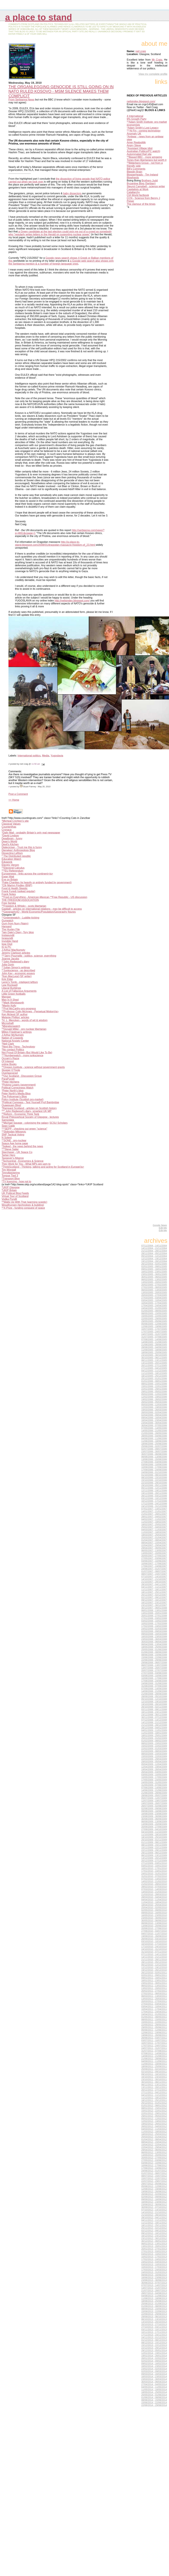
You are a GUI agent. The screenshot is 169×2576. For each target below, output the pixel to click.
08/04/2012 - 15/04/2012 (154, 2142)
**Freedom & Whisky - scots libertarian (24, 906)
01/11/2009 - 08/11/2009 (154, 1842)
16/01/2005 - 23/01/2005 (154, 1271)
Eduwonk (7, 862)
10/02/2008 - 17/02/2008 (154, 1623)
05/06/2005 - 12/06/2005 (154, 1323)
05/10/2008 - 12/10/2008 (154, 1699)
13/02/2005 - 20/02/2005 (154, 1282)
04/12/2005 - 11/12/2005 (154, 1370)
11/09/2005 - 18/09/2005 (154, 1350)
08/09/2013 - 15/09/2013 (154, 2308)
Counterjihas (9, 826)
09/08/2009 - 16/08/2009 (154, 1811)
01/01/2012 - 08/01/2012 (154, 2105)
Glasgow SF (9, 914)
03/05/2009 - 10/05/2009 (154, 1774)
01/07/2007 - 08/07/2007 (154, 1571)
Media (45, 755)
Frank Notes (9, 894)
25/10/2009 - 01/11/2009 (154, 1839)
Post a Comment (18, 794)
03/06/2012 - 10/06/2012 (154, 2163)
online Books (9, 1064)
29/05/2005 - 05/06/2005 (154, 1321)
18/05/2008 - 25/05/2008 (154, 1647)
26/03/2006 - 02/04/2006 (154, 1412)
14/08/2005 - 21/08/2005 (154, 1342)
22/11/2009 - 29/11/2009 (154, 1850)
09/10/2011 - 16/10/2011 (154, 2074)
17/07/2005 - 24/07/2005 (154, 1331)
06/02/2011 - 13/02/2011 (154, 1985)
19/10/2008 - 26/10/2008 (154, 1704)
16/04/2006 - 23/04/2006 (154, 1420)
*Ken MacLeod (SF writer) (17, 976)
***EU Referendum (12, 870)
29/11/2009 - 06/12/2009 (154, 1852)
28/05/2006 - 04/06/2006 (154, 1435)
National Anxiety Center (15, 1040)
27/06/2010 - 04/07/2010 (154, 1931)
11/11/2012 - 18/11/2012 (154, 2222)
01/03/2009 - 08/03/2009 (154, 1751)
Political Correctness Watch (17, 1087)
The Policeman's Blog (14, 1096)
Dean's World (9, 841)
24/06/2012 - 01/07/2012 (154, 2170)
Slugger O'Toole (11, 1070)
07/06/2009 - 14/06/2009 (154, 1787)
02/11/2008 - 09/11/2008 (154, 1709)
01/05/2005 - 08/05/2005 (154, 1310)
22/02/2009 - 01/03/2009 (154, 1748)
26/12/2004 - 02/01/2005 (154, 1264)
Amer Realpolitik (136, 142)
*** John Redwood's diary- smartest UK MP (26, 1111)
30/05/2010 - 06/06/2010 (154, 1920)
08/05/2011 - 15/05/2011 (154, 2019)
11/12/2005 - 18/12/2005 (154, 1373)
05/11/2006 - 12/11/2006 (154, 1488)
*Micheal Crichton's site (15, 821)
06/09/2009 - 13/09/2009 (154, 1821)
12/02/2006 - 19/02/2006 (154, 1396)
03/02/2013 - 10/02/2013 (154, 2254)
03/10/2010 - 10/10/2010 (154, 1941)
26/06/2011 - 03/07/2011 (154, 2037)
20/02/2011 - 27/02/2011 (154, 1991)
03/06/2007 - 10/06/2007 (154, 1561)
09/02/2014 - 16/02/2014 (154, 2363)
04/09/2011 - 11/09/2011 (154, 2061)
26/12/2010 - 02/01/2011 (154, 1972)
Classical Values (11, 823)
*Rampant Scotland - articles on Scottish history (29, 1108)
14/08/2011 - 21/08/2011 (154, 2056)
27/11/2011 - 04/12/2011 (154, 2092)
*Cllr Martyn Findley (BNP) (17, 885)
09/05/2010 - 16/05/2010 (154, 1912)
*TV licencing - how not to (16, 1181)
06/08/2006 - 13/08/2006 (154, 1456)
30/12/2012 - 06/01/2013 (154, 2241)
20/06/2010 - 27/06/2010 (154, 1928)
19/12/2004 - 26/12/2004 (154, 1261)
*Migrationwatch (11, 1026)
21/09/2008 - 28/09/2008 (154, 1693)
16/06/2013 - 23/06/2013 (154, 2277)
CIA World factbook (138, 195)
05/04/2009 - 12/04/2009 (154, 1764)
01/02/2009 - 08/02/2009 (154, 1740)
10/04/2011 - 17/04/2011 (154, 2009)
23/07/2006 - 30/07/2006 (154, 1451)
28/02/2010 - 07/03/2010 (154, 1886)
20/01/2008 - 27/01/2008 (154, 1615)
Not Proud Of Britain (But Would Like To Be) (27, 1052)
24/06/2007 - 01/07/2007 (154, 1568)
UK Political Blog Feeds (15, 1193)
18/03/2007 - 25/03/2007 (154, 1535)
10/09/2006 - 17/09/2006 (154, 1467)
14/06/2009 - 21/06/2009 (154, 1790)
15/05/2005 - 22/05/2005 (154, 1316)
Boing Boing (134, 180)
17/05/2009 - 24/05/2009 (154, 1779)
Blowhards (133, 177)
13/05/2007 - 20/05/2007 (154, 1553)
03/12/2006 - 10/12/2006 (154, 1498)
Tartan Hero (8, 1155)
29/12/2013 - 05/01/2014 (154, 2350)
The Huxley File (11, 929)
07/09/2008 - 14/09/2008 (154, 1688)
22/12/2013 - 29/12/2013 (154, 2348)
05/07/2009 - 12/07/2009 (154, 1798)
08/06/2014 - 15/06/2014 (154, 2400)
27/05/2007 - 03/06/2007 (154, 1558)
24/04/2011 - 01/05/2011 (154, 2014)
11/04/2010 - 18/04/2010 (154, 1902)
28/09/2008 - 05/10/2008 (154, 1696)
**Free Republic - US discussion (68, 897)
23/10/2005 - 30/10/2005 (154, 1355)
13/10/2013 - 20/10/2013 (154, 2321)
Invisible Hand (10, 941)
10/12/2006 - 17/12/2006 (154, 1501)
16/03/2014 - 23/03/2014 (154, 2376)
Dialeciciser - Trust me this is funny (22, 847)
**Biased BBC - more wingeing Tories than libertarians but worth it (146, 158)
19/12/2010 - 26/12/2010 (154, 1970)
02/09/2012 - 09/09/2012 (154, 2196)
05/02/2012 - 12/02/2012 (154, 2118)
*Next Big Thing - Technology (18, 1046)
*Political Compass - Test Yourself (21, 1102)
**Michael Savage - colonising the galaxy (25, 1122)
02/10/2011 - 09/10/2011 (154, 2071)
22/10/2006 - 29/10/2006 (154, 1482)
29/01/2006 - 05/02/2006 (154, 1391)
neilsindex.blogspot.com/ (141, 101)
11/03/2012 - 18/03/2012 (154, 2131)
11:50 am (35, 764)
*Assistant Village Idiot (139, 148)
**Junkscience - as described (18, 970)
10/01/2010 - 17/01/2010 (154, 1868)
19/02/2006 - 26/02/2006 (154, 1399)
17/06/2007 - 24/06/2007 (154, 1566)
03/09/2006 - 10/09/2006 (154, 1464)
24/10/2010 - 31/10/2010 (154, 1949)
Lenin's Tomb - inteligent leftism (20, 982)
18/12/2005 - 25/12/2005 (154, 1376)
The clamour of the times (141, 204)
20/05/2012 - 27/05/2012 (154, 2157)
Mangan (6, 996)
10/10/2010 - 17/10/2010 (154, 1944)
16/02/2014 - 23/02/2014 (154, 2366)
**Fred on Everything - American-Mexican (26, 897)
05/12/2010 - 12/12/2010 (154, 1964)
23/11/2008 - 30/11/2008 (154, 1714)
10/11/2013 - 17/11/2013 (154, 2332)
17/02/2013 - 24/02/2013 (154, 2259)
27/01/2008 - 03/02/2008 (154, 1618)
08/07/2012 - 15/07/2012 (154, 2176)
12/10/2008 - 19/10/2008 (154, 1701)
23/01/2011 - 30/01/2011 (154, 1983)
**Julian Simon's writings (16, 967)
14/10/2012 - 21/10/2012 (154, 2212)
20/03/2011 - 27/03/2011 (154, 2001)
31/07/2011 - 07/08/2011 (154, 2050)
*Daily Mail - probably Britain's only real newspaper (31, 832)
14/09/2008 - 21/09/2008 (154, 1691)
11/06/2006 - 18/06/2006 (154, 1441)
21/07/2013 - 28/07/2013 (154, 2290)
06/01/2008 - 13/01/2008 (154, 1610)
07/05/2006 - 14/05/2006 (154, 1428)
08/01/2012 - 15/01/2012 (154, 2108)
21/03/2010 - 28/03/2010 (154, 1894)
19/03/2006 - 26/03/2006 (154, 1409)
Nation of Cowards (12, 1037)
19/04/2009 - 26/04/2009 (154, 1769)
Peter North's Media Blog (16, 1093)
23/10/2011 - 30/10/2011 (154, 2079)
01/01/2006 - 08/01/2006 (154, 1381)
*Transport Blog (11, 1178)
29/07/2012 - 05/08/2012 (154, 2183)
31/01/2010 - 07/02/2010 (154, 1876)
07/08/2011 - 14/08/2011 (154, 2053)
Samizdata (8, 1120)
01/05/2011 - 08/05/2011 (154, 2017)
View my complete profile (152, 74)
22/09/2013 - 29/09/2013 (154, 2314)
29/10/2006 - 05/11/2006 (154, 1485)
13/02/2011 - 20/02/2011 (154, 1988)
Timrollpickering (11, 1172)
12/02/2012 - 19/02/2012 (154, 2121)
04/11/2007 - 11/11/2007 (154, 1587)
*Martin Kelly (9, 1005)
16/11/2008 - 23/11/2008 (154, 1712)
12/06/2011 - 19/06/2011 (154, 2032)
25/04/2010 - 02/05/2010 (154, 1907)
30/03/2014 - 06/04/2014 (154, 2381)
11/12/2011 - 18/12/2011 (154, 2097)
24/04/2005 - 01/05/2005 (154, 1308)
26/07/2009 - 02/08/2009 (154, 1806)
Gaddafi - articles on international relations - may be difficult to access (42, 908)
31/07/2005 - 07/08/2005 (154, 1336)
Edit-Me (163, 1228)
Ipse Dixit (7, 944)
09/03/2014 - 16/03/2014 (154, 2374)
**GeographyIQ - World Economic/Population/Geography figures (39, 911)
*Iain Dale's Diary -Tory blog (18, 932)
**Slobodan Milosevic (14, 1131)
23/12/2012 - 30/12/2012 (154, 2238)
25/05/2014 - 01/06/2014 (154, 2394)
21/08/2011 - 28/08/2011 (154, 2058)
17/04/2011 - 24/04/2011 (154, 2011)
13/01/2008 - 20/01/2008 (154, 1613)
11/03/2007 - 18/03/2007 (154, 1532)
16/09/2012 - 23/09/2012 (154, 2202)
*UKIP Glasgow (11, 1187)
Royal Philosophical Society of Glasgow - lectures (30, 1117)
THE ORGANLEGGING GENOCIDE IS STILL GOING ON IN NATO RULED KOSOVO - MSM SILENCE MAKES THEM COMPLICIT (61, 91)
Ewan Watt (8, 876)
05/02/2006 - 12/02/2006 (154, 1394)
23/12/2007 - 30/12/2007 (154, 1605)
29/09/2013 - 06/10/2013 (154, 2316)
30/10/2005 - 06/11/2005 (154, 1357)
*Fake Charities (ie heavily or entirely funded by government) (37, 882)
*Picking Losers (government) (19, 1084)
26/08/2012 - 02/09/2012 (154, 2194)
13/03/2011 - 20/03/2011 (154, 1998)
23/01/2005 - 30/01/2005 (154, 1274)
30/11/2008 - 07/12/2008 (154, 1717)
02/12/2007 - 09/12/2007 (154, 1597)
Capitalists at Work (137, 189)
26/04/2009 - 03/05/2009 (154, 1772)
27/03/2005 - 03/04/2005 (154, 1297)
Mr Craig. (157, 59)
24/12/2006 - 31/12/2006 (154, 1506)
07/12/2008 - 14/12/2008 (154, 1720)
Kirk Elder (7, 979)
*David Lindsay (10, 835)
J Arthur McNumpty (13, 1035)
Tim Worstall (9, 1169)
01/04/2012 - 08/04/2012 (154, 2139)
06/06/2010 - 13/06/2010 (154, 1923)
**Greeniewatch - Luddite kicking (20, 917)
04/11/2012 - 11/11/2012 (154, 2220)
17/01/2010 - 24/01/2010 (154, 1871)
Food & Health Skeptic (15, 888)
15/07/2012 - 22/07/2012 (154, 2178)
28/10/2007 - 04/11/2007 (154, 1584)
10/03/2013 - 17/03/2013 (154, 2267)
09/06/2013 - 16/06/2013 (154, 2275)
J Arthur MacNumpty (13, 950)
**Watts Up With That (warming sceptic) (24, 1202)
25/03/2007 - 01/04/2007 (154, 1537)
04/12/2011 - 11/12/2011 (154, 2095)
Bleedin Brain (134, 171)
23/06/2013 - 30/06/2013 (154, 2280)
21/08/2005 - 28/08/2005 (154, 1344)
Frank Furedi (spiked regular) (18, 891)
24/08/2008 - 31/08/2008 (154, 1683)
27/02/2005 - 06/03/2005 (154, 1287)
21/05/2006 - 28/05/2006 (154, 1433)
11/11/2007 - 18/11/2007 (154, 1589)
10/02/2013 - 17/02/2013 (154, 2256)
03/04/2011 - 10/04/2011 (154, 2006)
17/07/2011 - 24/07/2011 (154, 2045)
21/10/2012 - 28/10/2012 (154, 2215)
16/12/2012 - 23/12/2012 (154, 2235)
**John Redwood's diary (15, 961)
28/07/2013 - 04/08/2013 (154, 2293)
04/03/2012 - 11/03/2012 (154, 2129)
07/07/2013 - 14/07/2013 (154, 2285)
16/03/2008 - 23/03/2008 (154, 1636)
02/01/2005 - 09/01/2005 (154, 1266)
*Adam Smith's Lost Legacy (142, 127)
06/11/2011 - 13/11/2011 (154, 2084)
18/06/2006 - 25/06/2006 (154, 1443)
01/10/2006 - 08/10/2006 (154, 1475)
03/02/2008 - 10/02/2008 (154, 1621)
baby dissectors (72, 193)
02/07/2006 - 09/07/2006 (154, 1449)
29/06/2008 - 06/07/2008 (154, 1662)
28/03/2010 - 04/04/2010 (154, 1897)
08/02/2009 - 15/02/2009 (154, 1743)
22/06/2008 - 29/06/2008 (154, 1660)
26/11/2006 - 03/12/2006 (154, 1495)
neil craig (140, 51)
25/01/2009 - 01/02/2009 (154, 1738)
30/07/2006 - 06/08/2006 (154, 1454)
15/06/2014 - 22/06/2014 (154, 2402)
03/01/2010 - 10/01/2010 (154, 1865)
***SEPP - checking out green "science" (24, 1128)
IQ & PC (6, 947)
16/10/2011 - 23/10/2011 (154, 2077)
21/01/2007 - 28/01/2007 (154, 1514)
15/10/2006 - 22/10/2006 (154, 1480)
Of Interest (8, 1061)
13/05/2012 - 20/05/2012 (154, 2155)
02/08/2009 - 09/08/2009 (154, 1808)
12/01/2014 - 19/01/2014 (154, 2353)
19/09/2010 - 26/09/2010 (154, 1936)
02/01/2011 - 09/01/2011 (154, 1975)
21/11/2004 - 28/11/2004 (154, 1250)
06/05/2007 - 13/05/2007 (154, 1550)
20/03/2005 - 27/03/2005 (154, 1295)
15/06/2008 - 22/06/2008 (154, 1657)
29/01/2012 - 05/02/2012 (154, 2116)
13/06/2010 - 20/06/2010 (154, 1925)
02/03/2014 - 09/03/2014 (154, 2371)
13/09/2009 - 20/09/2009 (154, 1824)
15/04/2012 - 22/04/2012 (154, 2144)
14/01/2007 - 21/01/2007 (154, 1511)
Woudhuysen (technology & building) (23, 1205)
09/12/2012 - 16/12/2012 (154, 2233)
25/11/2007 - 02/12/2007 (154, 1594)
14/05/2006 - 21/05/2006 (154, 1430)
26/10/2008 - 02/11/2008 (154, 1706)
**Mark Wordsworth (13, 1002)
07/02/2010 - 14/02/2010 (154, 1878)
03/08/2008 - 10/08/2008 (154, 1675)
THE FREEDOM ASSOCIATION (20, 900)
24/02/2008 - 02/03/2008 (154, 1628)
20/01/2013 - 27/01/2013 (154, 2249)
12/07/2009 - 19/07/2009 (154, 1800)
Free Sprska (9, 903)
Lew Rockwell (10, 985)
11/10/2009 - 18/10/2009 (154, 1834)
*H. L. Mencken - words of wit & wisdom (25, 1020)
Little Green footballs (14, 993)
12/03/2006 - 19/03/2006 (154, 1407)
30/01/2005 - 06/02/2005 (154, 1277)
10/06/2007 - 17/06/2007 (154, 1563)
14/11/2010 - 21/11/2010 (154, 1957)
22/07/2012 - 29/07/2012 (154, 2181)
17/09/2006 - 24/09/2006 (154, 1469)
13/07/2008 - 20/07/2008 (154, 1667)
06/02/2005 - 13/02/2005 (154, 1279)
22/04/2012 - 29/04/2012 (154, 2147)
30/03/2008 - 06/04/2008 (154, 1641)
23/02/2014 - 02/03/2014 (154, 2368)
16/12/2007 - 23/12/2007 (154, 1602)
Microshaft (8, 1023)
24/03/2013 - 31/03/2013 (154, 2272)
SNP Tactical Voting (13, 1134)
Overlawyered (10, 1073)
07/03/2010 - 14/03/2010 (154, 1889)
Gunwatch (7, 920)
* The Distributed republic (16, 856)
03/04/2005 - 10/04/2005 (154, 1300)
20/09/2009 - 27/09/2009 (154, 1826)
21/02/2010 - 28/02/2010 (154, 1884)
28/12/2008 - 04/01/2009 (154, 1727)
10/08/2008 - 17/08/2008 (154, 1678)
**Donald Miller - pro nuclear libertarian (24, 1029)
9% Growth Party (136, 119)
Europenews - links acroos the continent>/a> (27, 873)
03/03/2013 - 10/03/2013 (154, 2264)
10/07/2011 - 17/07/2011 (154, 2043)
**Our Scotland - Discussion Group (22, 1076)
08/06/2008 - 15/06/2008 (154, 1654)
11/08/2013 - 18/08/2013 (154, 2298)
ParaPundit (8, 1078)
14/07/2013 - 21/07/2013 (154, 2288)
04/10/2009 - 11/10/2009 (154, 1832)
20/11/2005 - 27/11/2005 (154, 1365)
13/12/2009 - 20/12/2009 (154, 1858)
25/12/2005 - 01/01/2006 (154, 1378)
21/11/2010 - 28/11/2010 (154, 1959)
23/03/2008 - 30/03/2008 (154, 1639)
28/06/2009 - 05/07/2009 (154, 1795)
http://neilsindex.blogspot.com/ (72, 600)
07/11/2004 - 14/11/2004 (154, 1245)
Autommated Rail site (139, 154)
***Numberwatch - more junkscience (22, 1055)
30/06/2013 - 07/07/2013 (154, 2282)
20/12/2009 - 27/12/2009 (154, 1860)
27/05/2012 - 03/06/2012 (154, 2160)
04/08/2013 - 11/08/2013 (154, 2295)
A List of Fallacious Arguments (19, 991)
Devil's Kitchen (10, 844)
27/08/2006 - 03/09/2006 (154, 1462)
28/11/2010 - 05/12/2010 (154, 1962)
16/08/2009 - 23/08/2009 (154, 1813)
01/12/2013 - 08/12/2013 (154, 2340)
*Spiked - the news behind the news (22, 1146)
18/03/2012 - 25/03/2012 (154, 2134)
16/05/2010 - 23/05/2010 (154, 1915)
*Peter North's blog (12, 1090)
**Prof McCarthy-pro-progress (19, 1008)
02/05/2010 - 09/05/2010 (154, 1910)
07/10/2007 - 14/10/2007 (154, 1576)
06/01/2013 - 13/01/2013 (154, 2243)
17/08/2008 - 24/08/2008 (154, 1680)
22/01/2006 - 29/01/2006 (154, 1389)
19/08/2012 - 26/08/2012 (154, 2191)
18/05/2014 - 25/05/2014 (154, 2392)
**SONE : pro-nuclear (14, 1140)
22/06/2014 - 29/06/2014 (154, 2405)
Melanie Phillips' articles (15, 1017)
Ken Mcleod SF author (15, 1014)
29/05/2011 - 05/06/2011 (154, 2027)
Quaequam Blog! (11, 1105)
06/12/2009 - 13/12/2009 (154, 1855)
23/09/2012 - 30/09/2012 (154, 2204)
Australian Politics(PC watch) (143, 151)
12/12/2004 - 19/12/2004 (154, 1258)
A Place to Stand (38, 17)
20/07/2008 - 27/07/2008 (154, 1670)
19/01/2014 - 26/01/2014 (154, 2355)
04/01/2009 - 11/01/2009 (154, 1730)
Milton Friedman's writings (17, 1032)
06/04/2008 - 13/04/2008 (154, 1644)
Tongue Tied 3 (10, 1175)
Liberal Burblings (11, 988)
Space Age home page (15, 1143)
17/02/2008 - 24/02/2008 (154, 1626)
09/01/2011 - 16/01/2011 (154, 1978)
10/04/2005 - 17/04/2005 (154, 1303)
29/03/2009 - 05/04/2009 (154, 1761)
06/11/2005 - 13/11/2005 (154, 1360)
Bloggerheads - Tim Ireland (142, 174)
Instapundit (8, 935)
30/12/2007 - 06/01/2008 (154, 1607)
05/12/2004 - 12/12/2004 (154, 1256)
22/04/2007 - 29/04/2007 (154, 1545)
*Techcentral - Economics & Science (22, 1161)
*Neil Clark (8, 1043)
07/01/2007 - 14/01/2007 (154, 1508)
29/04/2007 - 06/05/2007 (154, 1548)
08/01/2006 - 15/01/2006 (154, 1383)
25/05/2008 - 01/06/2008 (154, 1649)
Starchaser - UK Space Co (17, 1152)
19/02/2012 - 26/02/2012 (154, 2123)
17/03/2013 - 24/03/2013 (154, 2269)
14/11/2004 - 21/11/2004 (154, 1248)
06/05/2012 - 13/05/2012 (154, 2152)
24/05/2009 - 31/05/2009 (154, 1782)
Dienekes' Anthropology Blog (18, 850)
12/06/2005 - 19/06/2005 (154, 1326)
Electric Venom (10, 864)
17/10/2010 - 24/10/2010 (154, 1946)
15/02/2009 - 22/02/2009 (154, 1746)
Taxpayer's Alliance (13, 1158)
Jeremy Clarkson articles (16, 952)
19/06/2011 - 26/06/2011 (154, 2035)
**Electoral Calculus (13, 867)
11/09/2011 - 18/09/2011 (154, 2063)
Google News (160, 1225)
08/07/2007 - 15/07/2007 (154, 1574)
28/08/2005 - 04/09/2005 (154, 1347)
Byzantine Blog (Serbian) (141, 183)
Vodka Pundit (9, 1199)
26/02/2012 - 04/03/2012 (154, 2126)
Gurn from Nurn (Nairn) (15, 923)
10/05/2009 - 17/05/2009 (154, 1777)
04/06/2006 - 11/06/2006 (154, 1438)
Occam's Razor (10, 1058)
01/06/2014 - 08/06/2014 (154, 2397)
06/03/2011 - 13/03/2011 (154, 1996)
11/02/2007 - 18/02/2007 (154, 1521)
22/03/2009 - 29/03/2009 (154, 1759)
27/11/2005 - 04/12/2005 (154, 1368)
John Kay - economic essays (18, 973)
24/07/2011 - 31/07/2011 (154, 2048)
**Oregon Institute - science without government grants (33, 1067)
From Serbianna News (21, 99)
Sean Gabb (8, 1125)
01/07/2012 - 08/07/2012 (154, 2173)
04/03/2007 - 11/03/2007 (154, 1529)
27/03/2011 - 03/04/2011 (154, 2004)
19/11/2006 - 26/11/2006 (154, 1493)
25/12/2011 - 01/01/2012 (154, 2103)
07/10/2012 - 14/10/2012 (154, 2209)
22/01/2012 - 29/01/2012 (154, 2113)
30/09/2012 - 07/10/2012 (154, 2207)
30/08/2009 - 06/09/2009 (154, 1819)
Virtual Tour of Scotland (15, 1196)
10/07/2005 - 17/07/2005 (154, 1329)
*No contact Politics (13, 1049)
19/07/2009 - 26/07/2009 (154, 1803)
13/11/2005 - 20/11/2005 (154, 1363)
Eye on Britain (10, 879)
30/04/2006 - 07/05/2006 (154, 1425)
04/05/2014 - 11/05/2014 (154, 2387)
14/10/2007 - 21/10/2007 (154, 1579)
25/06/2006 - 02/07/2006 (154, 1446)
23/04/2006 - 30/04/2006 (154, 1422)
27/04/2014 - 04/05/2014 (154, 2384)
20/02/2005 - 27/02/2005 (154, 1284)
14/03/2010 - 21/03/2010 (154, 1892)
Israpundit (7, 938)
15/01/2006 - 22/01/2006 (154, 1386)
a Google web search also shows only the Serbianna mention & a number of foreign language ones (61, 262)
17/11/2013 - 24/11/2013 (154, 2334)
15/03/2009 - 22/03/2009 (154, 1756)
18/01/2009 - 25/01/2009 (154, 1735)
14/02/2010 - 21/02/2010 (154, 1881)
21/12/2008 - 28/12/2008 (154, 1725)
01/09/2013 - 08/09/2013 (154, 2306)
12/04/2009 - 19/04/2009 (154, 1766)
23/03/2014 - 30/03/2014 (154, 2379)
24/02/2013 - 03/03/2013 (154, 2262)
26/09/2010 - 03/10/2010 (154, 1938)
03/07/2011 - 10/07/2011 (154, 2040)
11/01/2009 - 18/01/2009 (154, 1733)
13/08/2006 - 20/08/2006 (154, 1459)
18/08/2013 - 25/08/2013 (154, 2301)
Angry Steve (134, 145)
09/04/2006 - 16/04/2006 (154, 1417)
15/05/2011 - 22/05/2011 (154, 2022)
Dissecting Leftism (12, 853)
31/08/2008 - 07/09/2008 (154, 1686)
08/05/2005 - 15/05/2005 (154, 1313)
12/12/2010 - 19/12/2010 (154, 1967)
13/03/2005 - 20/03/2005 (154, 1292)
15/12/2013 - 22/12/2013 (154, 2345)
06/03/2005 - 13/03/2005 (154, 1290)
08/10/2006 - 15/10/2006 (154, 1477)
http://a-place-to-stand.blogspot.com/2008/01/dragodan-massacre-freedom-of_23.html (55, 543)
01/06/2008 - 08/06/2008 (154, 1652)
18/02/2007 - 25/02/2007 (154, 1524)
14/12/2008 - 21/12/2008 (154, 1722)
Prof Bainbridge (50, 1102)
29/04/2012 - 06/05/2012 (154, 2149)
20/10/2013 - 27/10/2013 (154, 2324)
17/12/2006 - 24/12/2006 (154, 1503)
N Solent (7, 1137)
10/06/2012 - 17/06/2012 (154, 2165)
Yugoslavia (56, 755)
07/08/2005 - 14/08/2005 (154, 1339)
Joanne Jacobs (10, 958)
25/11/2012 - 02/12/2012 (154, 2228)
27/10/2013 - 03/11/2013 (154, 2327)
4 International (135, 116)
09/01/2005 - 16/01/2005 (154, 1269)
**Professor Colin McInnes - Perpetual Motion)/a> (30, 1011)
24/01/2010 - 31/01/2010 (154, 1873)
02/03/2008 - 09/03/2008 (154, 1631)
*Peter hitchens (10, 1081)
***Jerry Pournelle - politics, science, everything (29, 955)
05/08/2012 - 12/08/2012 (154, 2186)
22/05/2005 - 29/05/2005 (154, 1318)
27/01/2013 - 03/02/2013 (154, 2251)
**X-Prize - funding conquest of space (23, 1207)
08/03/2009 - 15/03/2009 (154, 1753)
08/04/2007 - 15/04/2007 (154, 1542)
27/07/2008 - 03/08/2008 (154, 1673)
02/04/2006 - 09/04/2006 (154, 1415)
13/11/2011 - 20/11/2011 (154, 2087)
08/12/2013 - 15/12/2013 (154, 2342)
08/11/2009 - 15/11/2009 (154, 1845)
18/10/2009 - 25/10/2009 (154, 1837)
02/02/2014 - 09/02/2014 (154, 2361)
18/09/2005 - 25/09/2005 (154, 1352)
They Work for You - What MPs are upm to (26, 1164)
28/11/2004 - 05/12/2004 (154, 1253)
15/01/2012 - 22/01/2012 (154, 2110)
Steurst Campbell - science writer (146, 186)
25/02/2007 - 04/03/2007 (154, 1527)
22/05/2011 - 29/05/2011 (154, 2024)
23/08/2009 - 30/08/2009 (154, 1816)
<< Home (13, 800)
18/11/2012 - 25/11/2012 (154, 2225)
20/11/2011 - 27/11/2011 (154, 2090)
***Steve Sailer (10, 1149)
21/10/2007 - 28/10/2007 (154, 1581)
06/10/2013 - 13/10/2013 (154, 2319)
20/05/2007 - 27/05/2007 (154, 1555)
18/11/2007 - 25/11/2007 (154, 1592)
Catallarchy (133, 192)
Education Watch (11, 859)
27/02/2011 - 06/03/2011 (154, 1993)
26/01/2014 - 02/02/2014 (154, 2358)
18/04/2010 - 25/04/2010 (154, 1905)
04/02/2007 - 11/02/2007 (154, 1519)
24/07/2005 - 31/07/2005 (154, 1334)
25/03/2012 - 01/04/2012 (154, 2136)
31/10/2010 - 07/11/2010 (154, 1951)
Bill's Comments (136, 168)
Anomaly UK (134, 133)
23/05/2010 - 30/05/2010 (154, 1918)
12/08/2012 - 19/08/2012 (154, 2189)
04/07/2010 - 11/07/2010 (154, 1933)
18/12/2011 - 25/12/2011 (154, 2100)
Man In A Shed (10, 999)
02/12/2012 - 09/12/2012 (154, 2230)
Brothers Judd (149, 180)
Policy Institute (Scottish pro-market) (22, 1099)
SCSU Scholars (58, 1122)
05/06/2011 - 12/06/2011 (154, 2030)
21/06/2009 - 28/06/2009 (154, 1792)
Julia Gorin (8, 964)
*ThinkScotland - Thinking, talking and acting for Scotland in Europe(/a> (43, 1166)
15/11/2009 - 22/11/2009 (154, 1847)
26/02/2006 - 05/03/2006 (154, 1402)
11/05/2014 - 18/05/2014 (154, 2389)
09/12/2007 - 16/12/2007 (154, 1600)
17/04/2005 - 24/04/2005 (154, 1305)
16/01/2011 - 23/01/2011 (154, 1980)
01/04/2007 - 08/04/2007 (154, 1540)
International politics (29, 755)
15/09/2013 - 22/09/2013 (154, 2311)
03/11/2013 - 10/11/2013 (154, 2329)
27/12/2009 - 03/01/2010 (154, 1863)
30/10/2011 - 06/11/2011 (154, 2082)
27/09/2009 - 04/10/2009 (154, 1829)
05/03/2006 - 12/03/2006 (154, 1404)
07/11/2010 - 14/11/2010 (154, 1954)
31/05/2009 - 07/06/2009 (154, 1785)
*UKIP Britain (9, 1190)
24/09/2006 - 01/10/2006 (154, 1472)
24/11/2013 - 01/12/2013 (154, 2337)
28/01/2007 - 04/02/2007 (154, 1516)
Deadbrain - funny (12, 838)
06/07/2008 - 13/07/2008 (154, 1665)
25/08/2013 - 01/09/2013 (154, 2303)
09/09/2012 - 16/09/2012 (154, 2199)
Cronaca (6, 829)
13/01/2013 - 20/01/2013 (154, 2246)
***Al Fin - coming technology (143, 130)
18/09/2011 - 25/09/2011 (154, 2066)
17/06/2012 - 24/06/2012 (154, 2168)
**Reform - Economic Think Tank (20, 1114)
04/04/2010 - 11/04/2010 (154, 1899)
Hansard (6, 926)
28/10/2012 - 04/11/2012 (154, 2217)
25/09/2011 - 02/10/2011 (154, 2069)
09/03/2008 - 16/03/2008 (154, 1634)
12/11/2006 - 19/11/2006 (154, 1490)
